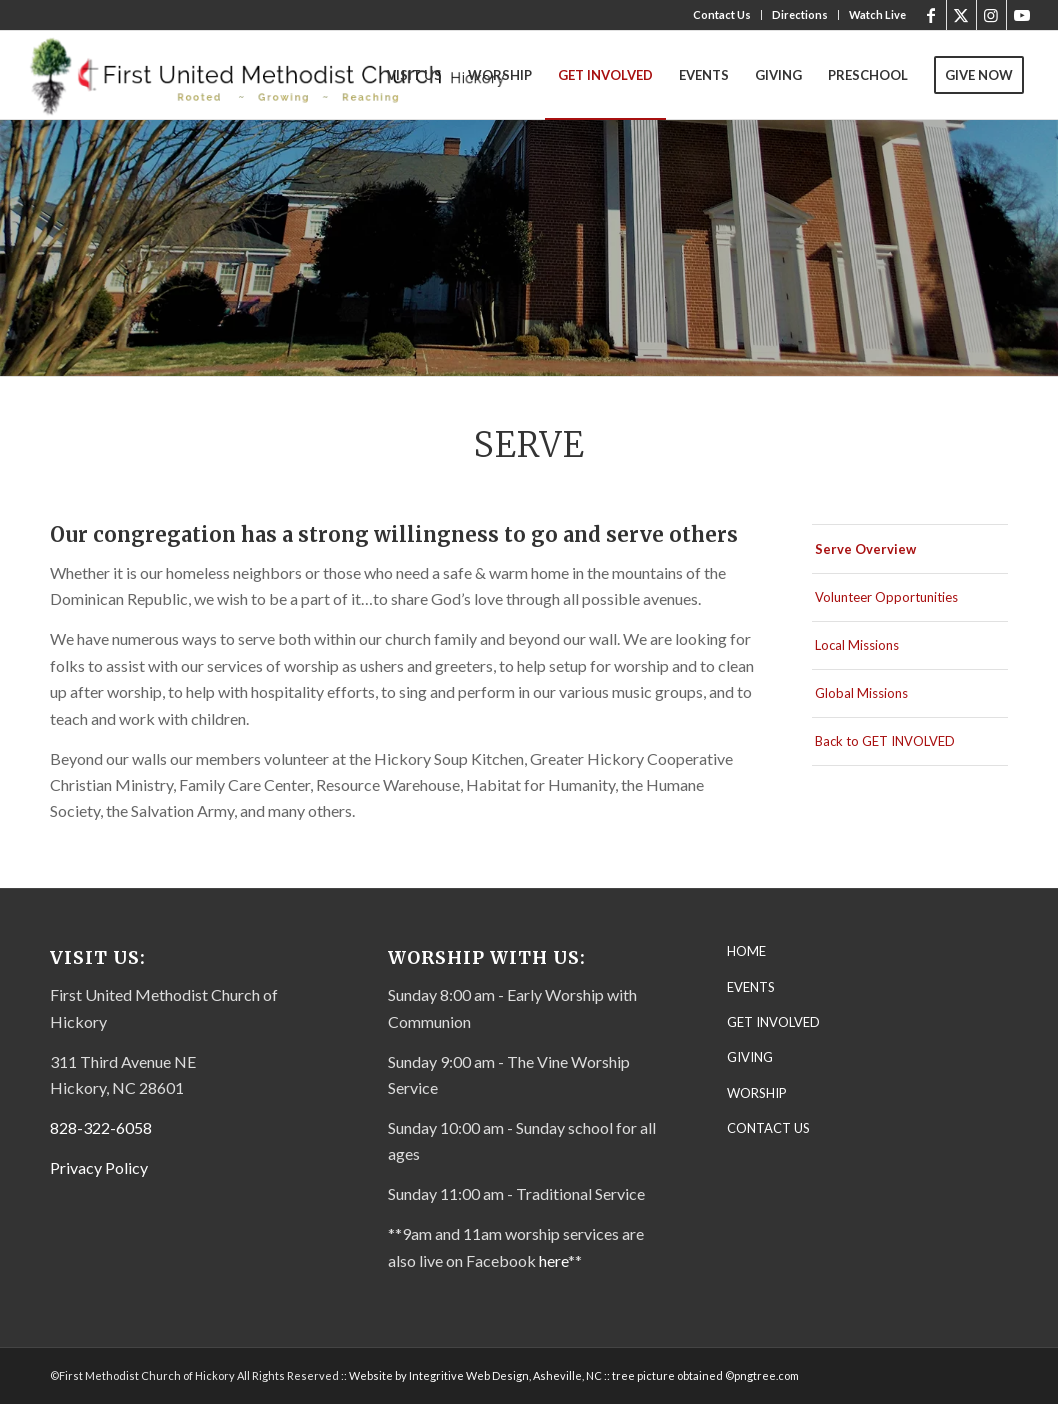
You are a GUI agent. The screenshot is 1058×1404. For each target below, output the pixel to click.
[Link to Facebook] (931, 15)
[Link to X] (961, 15)
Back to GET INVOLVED (885, 741)
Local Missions (857, 645)
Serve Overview (865, 549)
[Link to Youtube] (1022, 15)
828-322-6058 (101, 1127)
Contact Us (722, 14)
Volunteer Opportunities (886, 597)
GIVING (750, 1057)
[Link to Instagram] (991, 15)
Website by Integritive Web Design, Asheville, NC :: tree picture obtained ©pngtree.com (574, 1375)
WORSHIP (757, 1093)
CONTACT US (768, 1128)
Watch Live (877, 14)
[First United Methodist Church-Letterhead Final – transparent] (285, 75)
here (553, 1260)
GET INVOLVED (773, 1022)
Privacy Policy (99, 1167)
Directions (800, 14)
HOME (746, 951)
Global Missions (861, 693)
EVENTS (751, 987)
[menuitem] (722, 15)
